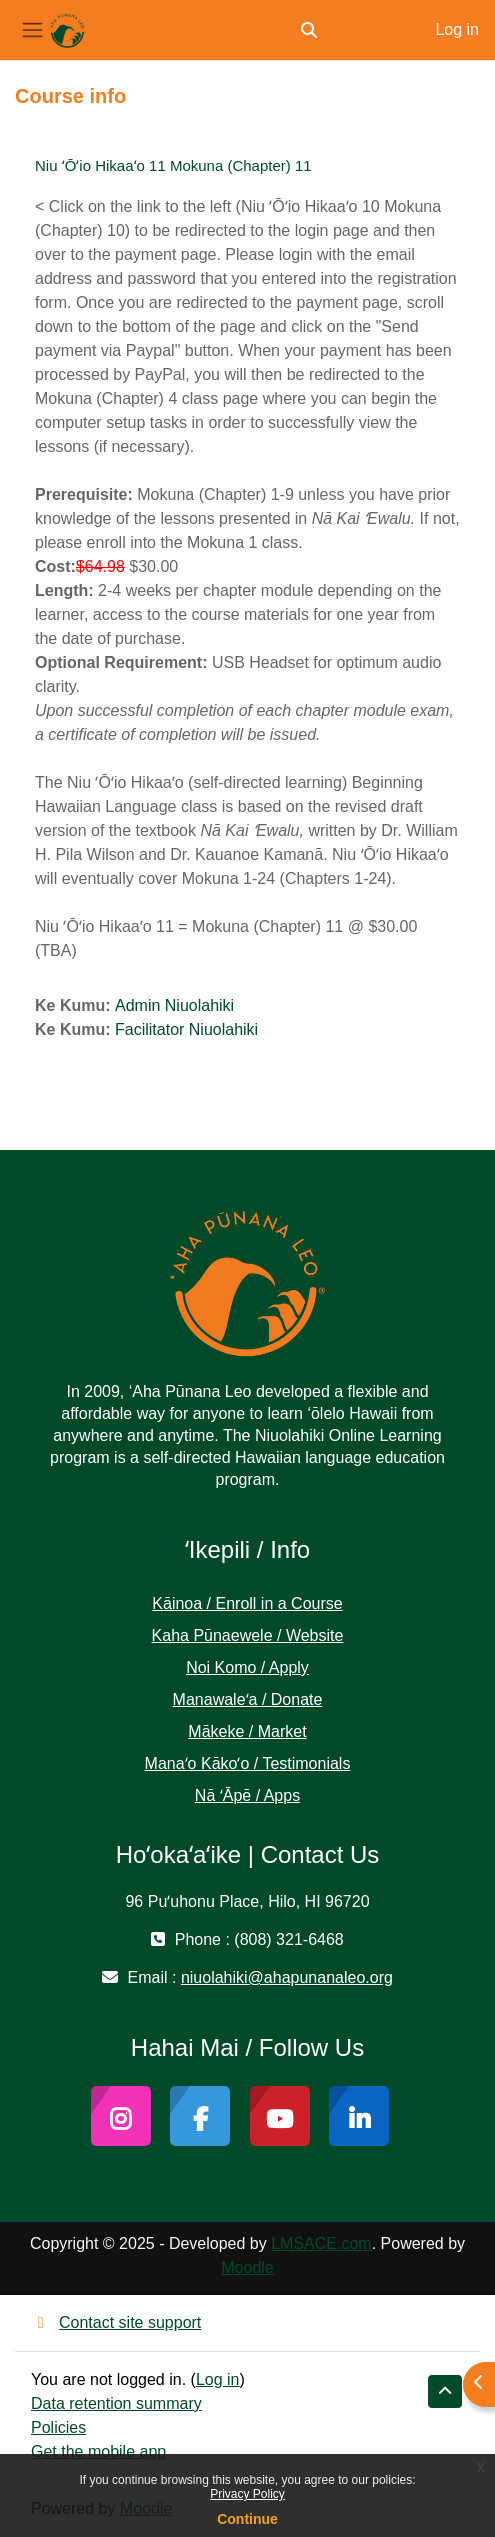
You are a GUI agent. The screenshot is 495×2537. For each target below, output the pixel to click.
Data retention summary (116, 2403)
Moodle (247, 2267)
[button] (309, 30)
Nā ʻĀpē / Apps (247, 1795)
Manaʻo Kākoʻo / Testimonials (248, 1763)
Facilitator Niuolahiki (186, 1029)
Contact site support (116, 2322)
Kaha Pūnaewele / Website (248, 1635)
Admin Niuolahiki (174, 1005)
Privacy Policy (247, 2494)
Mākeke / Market (247, 1731)
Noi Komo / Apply (247, 1667)
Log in (457, 29)
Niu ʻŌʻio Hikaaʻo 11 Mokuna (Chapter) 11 (173, 165)
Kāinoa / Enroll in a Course (247, 1603)
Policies (58, 2427)
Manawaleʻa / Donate (248, 1699)
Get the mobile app (98, 2451)
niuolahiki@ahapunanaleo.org (287, 1977)
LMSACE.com (321, 2243)
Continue (247, 2519)
